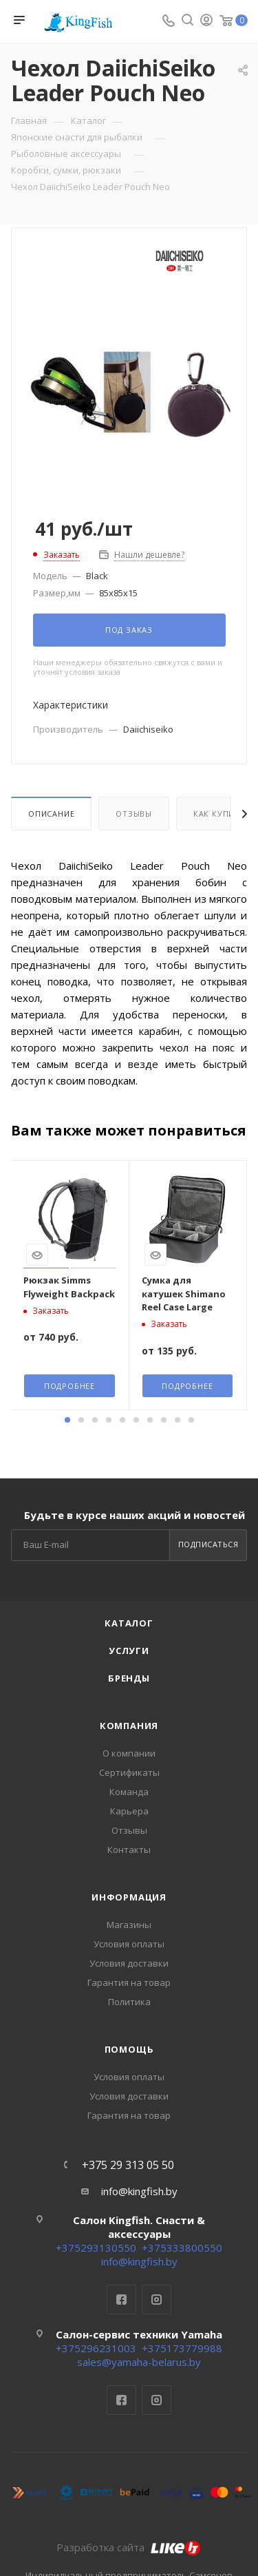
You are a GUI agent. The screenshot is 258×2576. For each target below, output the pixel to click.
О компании (129, 1753)
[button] (67, 1420)
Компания (129, 1725)
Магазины (129, 1924)
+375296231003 (96, 2348)
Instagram (156, 2299)
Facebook (121, 2299)
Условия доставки (129, 1963)
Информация (129, 1897)
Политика (129, 2002)
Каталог (129, 1623)
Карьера (129, 1811)
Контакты (129, 1849)
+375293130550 (96, 2247)
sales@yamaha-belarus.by (139, 2362)
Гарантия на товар (129, 1982)
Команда (129, 1792)
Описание (51, 813)
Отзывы (134, 813)
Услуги (129, 1650)
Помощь (129, 2049)
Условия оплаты (129, 1944)
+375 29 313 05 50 (128, 2164)
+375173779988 (182, 2348)
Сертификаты (129, 1772)
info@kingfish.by (139, 2191)
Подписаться (208, 1544)
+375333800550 (182, 2247)
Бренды (129, 1678)
